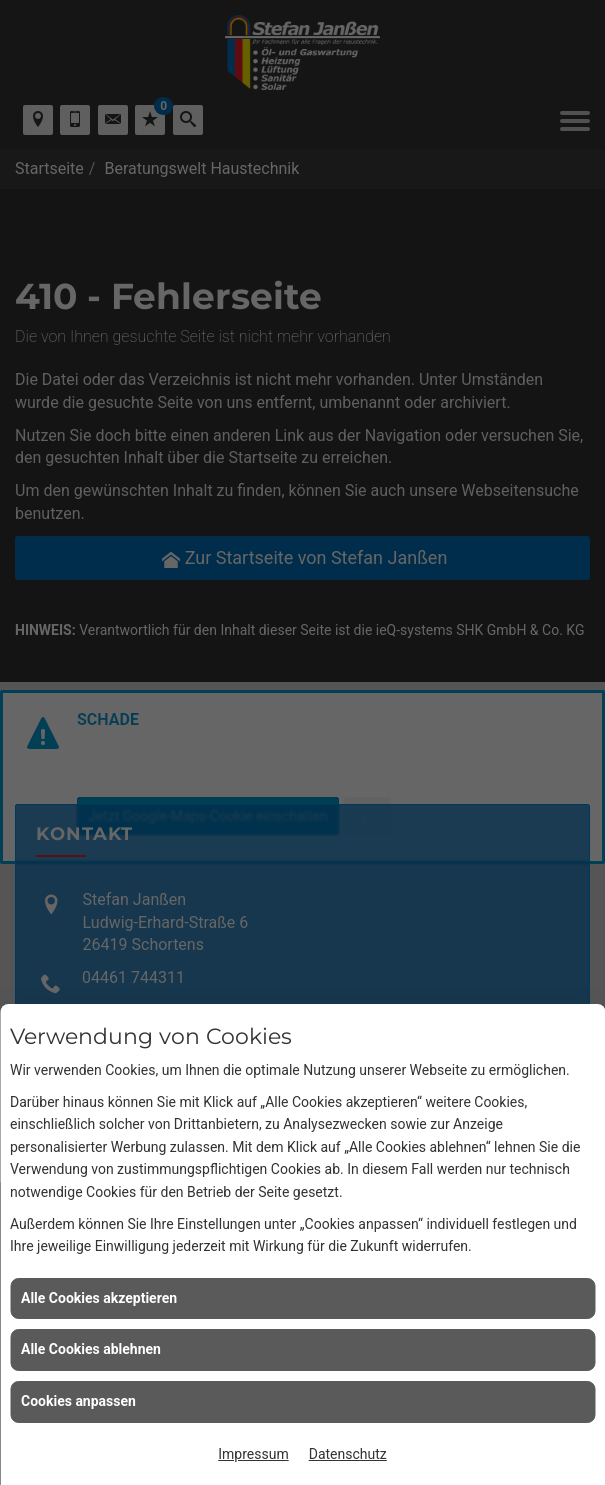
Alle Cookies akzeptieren (99, 1298)
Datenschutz (348, 1454)
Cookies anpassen (78, 1401)
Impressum (253, 1454)
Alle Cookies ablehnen (91, 1349)
